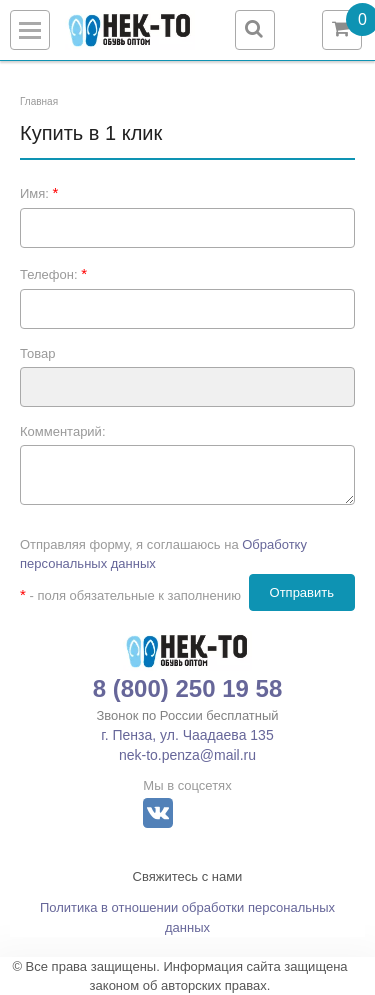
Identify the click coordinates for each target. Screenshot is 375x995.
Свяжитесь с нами (188, 876)
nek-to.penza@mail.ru (187, 755)
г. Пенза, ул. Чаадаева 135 (187, 735)
